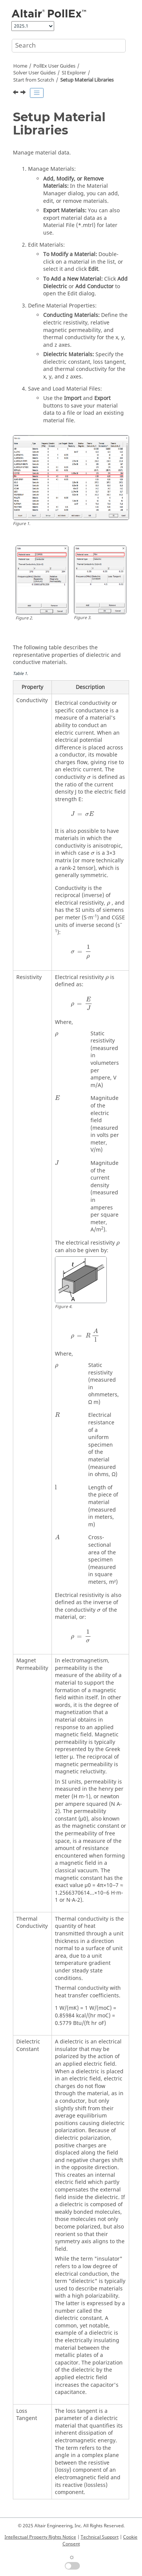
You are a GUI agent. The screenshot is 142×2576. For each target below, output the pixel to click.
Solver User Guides (34, 72)
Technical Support (100, 2537)
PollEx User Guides (54, 66)
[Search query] (69, 46)
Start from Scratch (33, 80)
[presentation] (89, 778)
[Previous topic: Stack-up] (16, 93)
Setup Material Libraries (87, 80)
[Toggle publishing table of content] (37, 93)
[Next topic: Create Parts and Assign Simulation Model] (24, 93)
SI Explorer (74, 72)
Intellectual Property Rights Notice (40, 2537)
